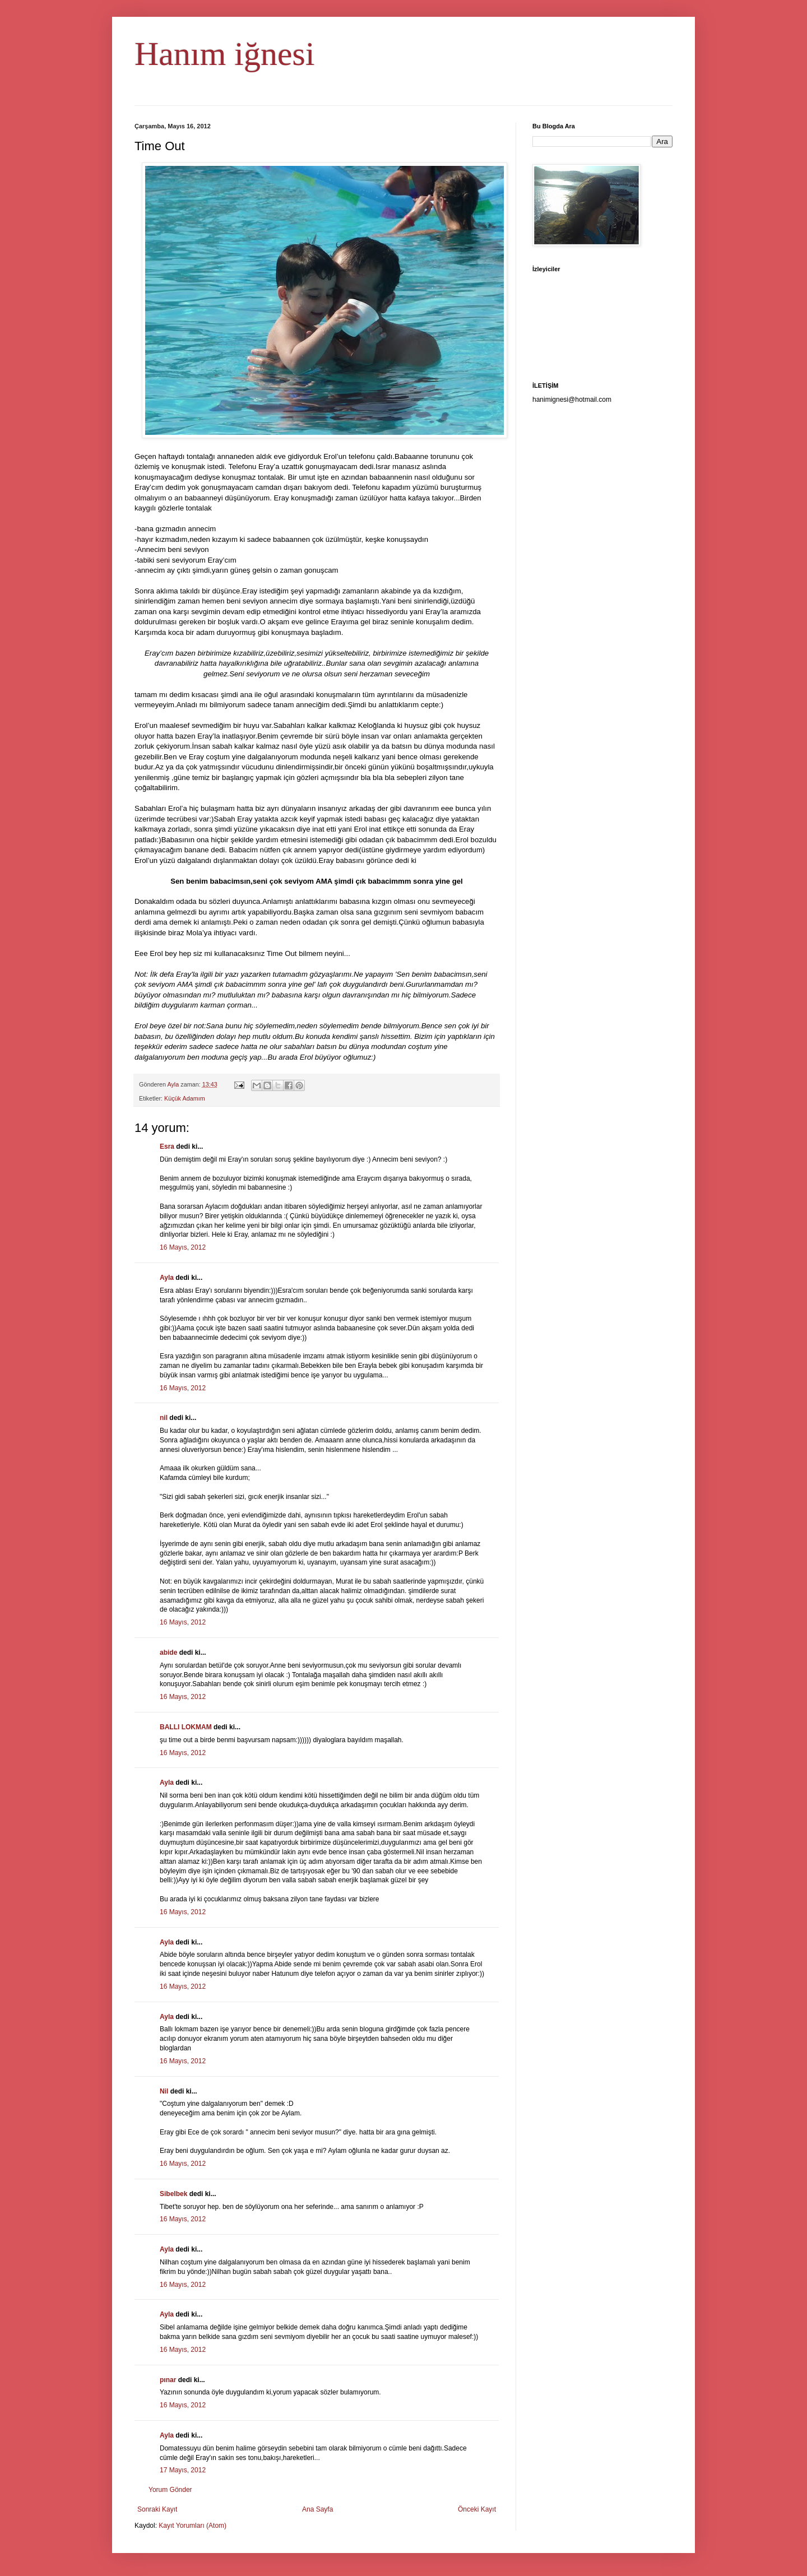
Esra (167, 1146)
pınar (168, 2380)
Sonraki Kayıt (157, 2509)
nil (164, 1418)
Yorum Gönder (170, 2490)
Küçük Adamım (184, 1098)
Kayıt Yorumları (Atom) (192, 2525)
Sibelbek (173, 2194)
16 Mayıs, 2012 (183, 1247)
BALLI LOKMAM (186, 1727)
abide (168, 1652)
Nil (164, 2091)
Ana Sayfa (317, 2509)
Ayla (167, 1278)
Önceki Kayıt (477, 2509)
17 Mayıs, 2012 (183, 2470)
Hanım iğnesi (224, 53)
